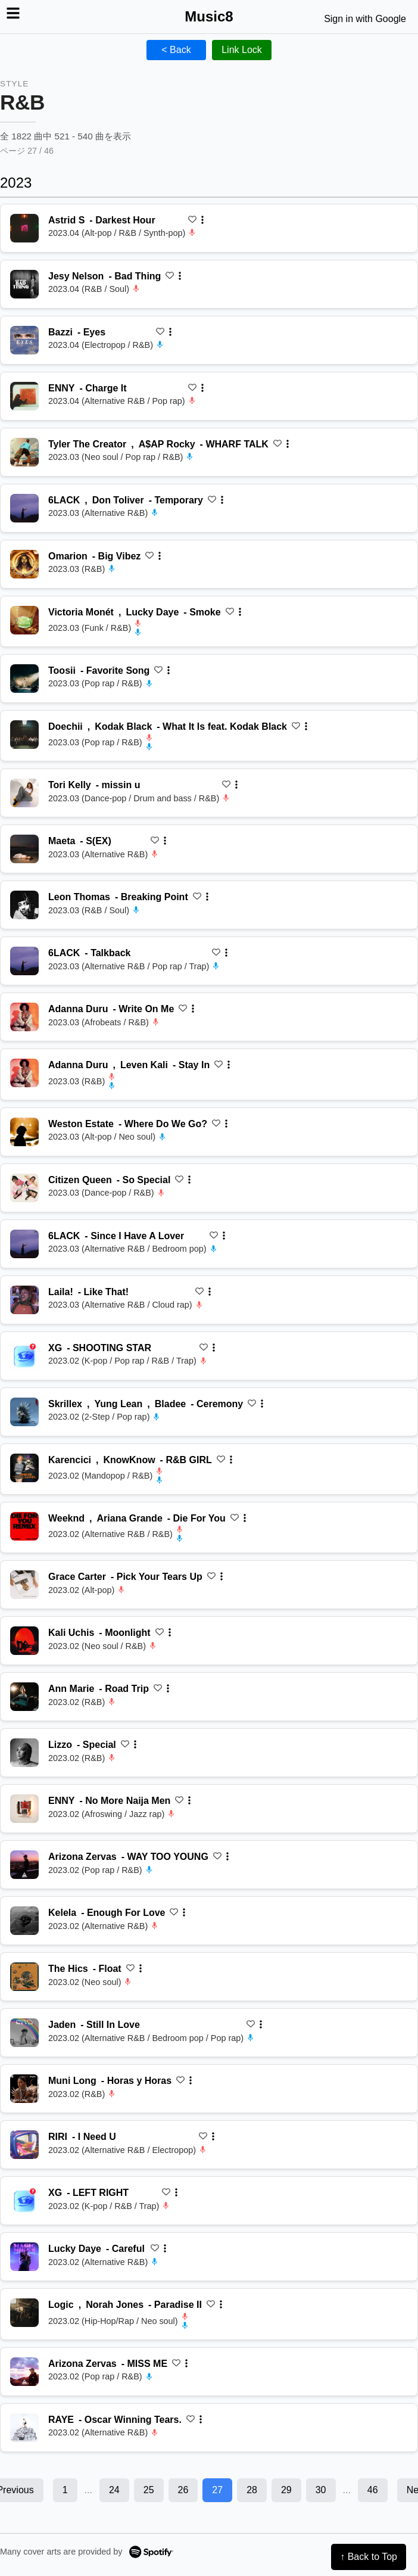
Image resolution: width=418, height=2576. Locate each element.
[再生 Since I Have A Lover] (24, 1244)
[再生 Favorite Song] (24, 678)
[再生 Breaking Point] (24, 905)
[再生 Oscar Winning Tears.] (24, 2427)
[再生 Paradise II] (24, 2312)
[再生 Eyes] (24, 340)
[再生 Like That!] (24, 1300)
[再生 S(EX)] (24, 849)
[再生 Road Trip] (24, 1696)
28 (252, 2490)
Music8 (209, 16)
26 (183, 2490)
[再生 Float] (24, 1976)
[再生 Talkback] (24, 961)
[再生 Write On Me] (24, 1017)
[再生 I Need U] (24, 2144)
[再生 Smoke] (24, 620)
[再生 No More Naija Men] (24, 1808)
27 (217, 2490)
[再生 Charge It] (24, 396)
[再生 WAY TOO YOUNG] (24, 1864)
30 (321, 2490)
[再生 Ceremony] (24, 1412)
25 (149, 2490)
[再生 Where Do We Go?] (24, 1132)
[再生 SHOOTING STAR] (24, 1356)
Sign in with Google (365, 19)
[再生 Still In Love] (24, 2032)
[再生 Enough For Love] (24, 1920)
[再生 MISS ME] (24, 2371)
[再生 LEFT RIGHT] (24, 2200)
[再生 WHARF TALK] (24, 452)
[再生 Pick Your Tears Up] (24, 1584)
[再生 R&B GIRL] (24, 1468)
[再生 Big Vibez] (24, 564)
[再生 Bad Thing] (24, 284)
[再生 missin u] (24, 793)
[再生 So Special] (24, 1188)
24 (114, 2490)
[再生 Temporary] (24, 508)
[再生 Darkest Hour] (24, 228)
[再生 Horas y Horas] (24, 2088)
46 (372, 2490)
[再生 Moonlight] (24, 1640)
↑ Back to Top (368, 2557)
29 (286, 2490)
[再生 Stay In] (24, 1073)
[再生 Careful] (24, 2256)
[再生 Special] (24, 1752)
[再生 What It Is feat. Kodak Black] (24, 734)
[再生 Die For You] (24, 1526)
